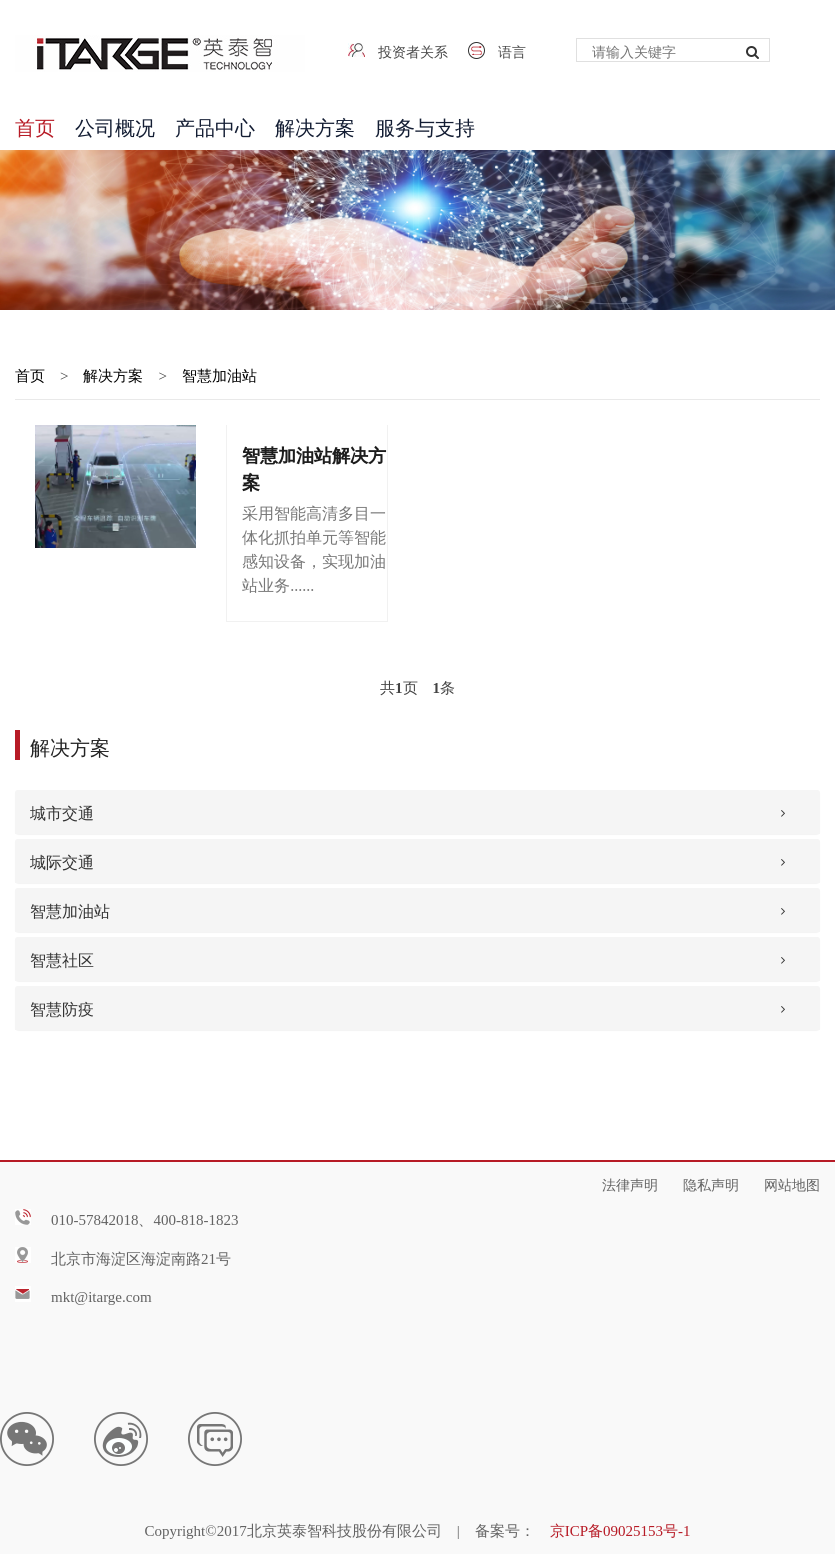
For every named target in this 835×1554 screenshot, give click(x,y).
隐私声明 (711, 1183)
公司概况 (115, 125)
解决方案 (315, 125)
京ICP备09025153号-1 (620, 1529)
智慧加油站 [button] (70, 909)
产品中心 (215, 125)
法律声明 (630, 1183)
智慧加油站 (219, 374)
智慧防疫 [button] (62, 1007)
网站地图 (792, 1183)
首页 (35, 125)
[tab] (417, 812)
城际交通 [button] (62, 860)
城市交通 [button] (62, 811)
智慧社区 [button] (62, 958)
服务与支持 (425, 125)
